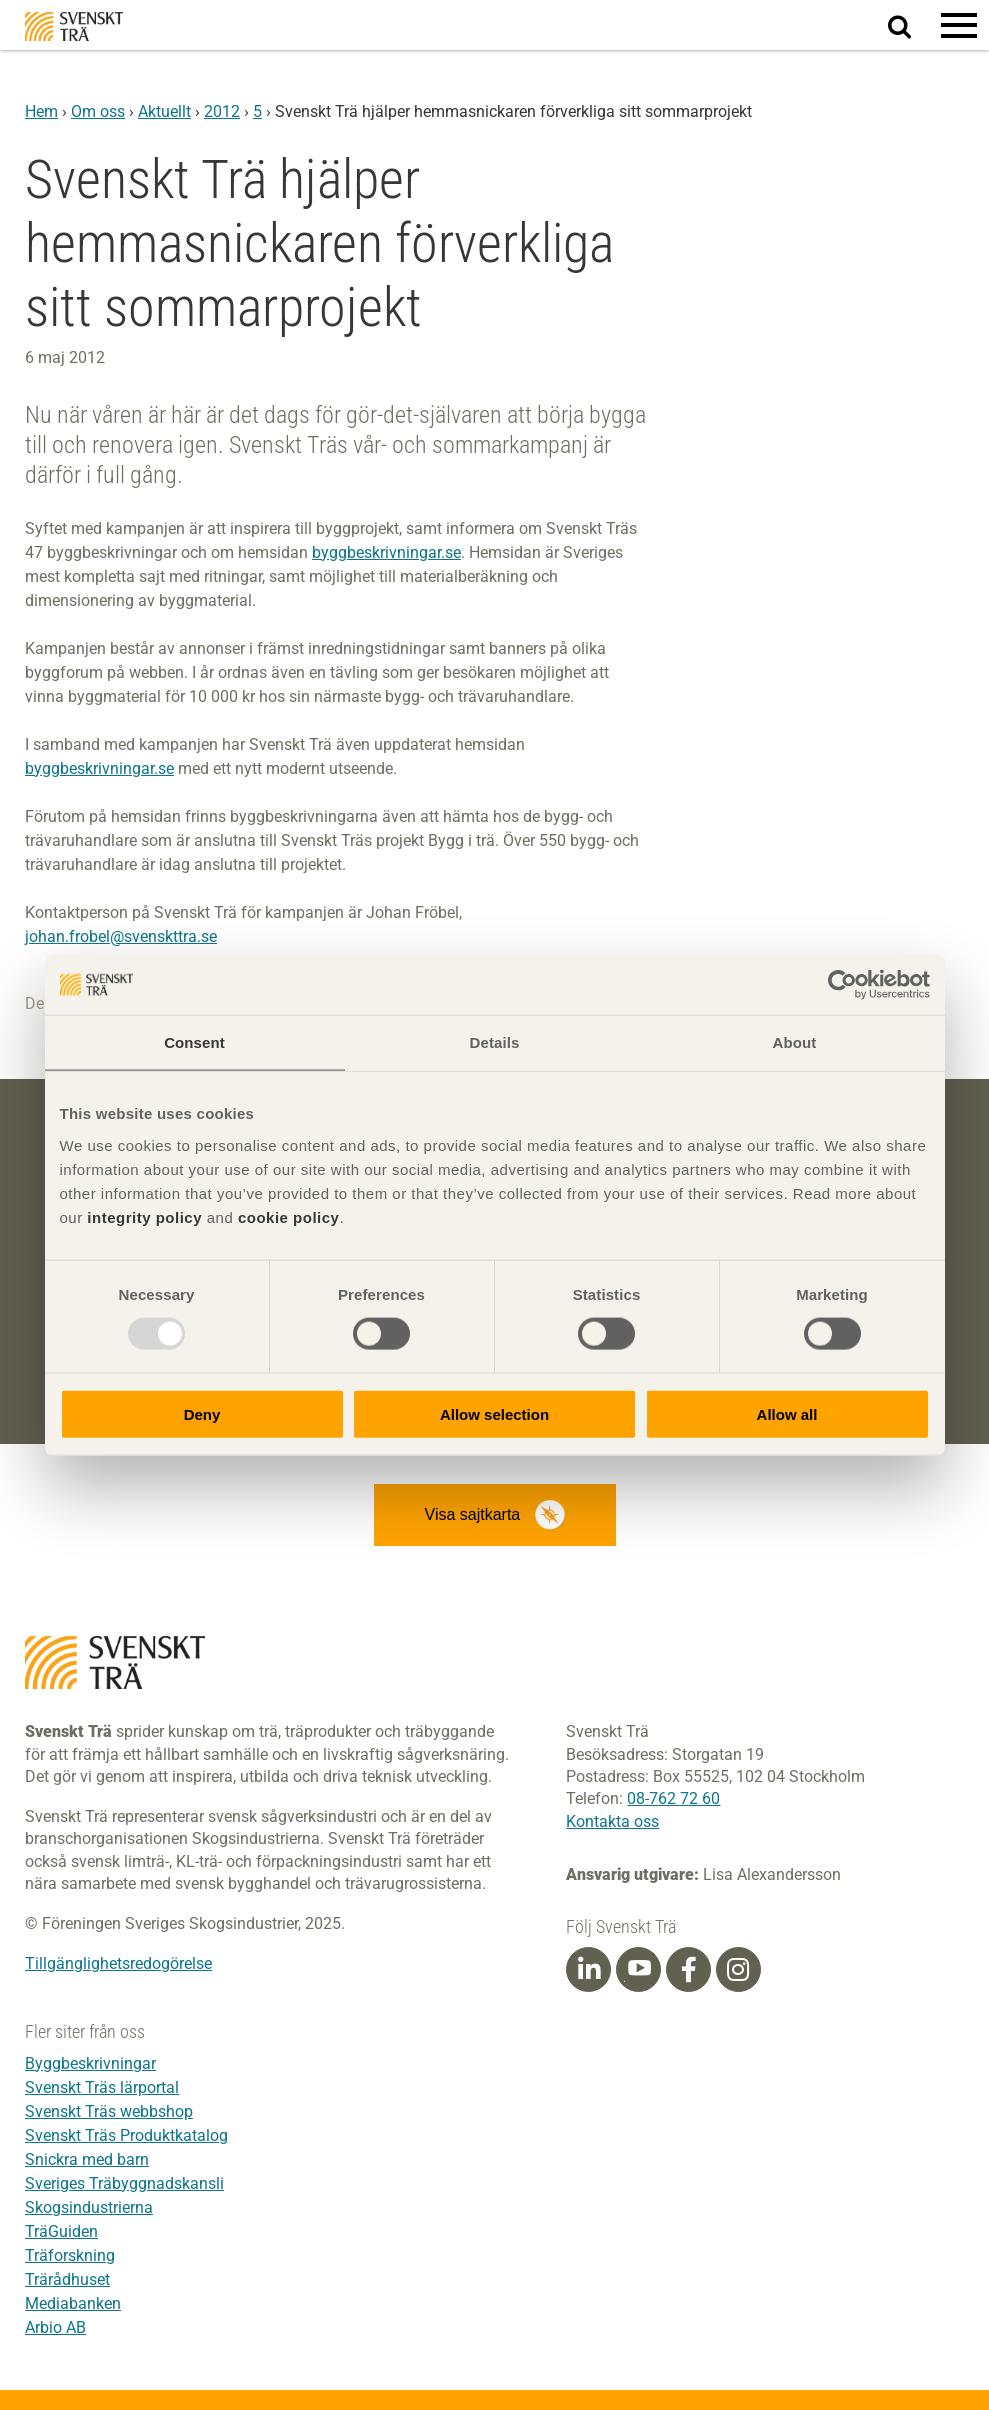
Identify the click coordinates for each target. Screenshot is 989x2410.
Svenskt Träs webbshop (109, 2111)
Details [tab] (495, 1042)
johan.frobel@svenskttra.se (121, 936)
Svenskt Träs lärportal (102, 2087)
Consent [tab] (194, 1042)
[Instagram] (738, 1970)
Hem (41, 111)
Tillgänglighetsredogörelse (118, 1963)
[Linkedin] (589, 1970)
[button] (959, 25)
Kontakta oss (612, 1821)
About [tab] (795, 1042)
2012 (222, 111)
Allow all (787, 1413)
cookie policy (289, 1216)
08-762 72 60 (673, 1798)
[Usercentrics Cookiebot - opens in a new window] (842, 985)
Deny (202, 1413)
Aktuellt (164, 111)
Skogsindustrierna (89, 2207)
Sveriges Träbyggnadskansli (124, 2183)
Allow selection (494, 1413)
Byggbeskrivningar (90, 2063)
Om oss (98, 111)
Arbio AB (55, 2327)
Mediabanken (73, 2303)
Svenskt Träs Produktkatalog (126, 2135)
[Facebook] (689, 1970)
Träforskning (70, 2255)
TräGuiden (61, 2231)
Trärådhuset (67, 2279)
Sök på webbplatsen (911, 26)
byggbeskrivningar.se (386, 552)
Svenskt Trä (74, 26)
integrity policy (144, 1216)
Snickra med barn (87, 2159)
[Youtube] (638, 1969)
